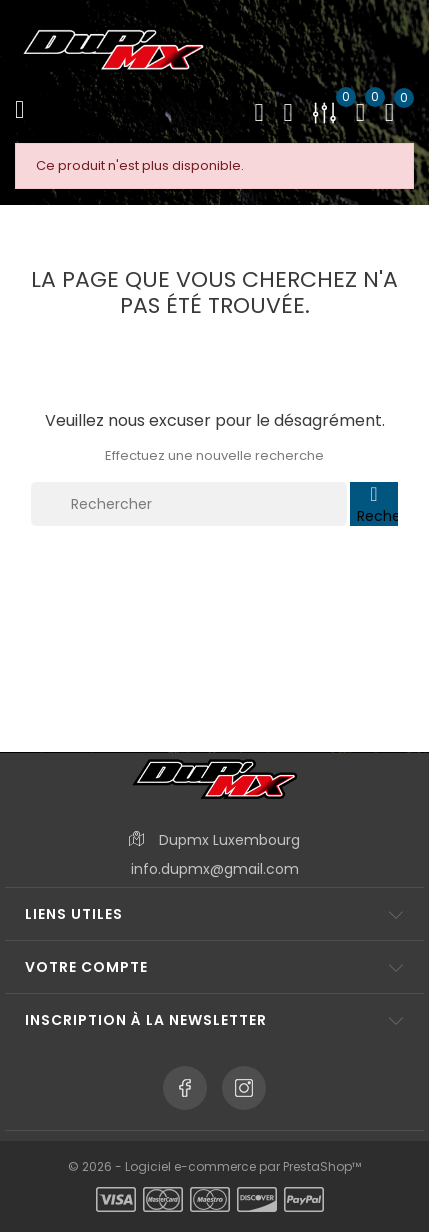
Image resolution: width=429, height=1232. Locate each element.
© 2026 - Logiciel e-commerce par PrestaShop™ (214, 1166)
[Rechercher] (189, 504)
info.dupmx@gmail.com (215, 869)
